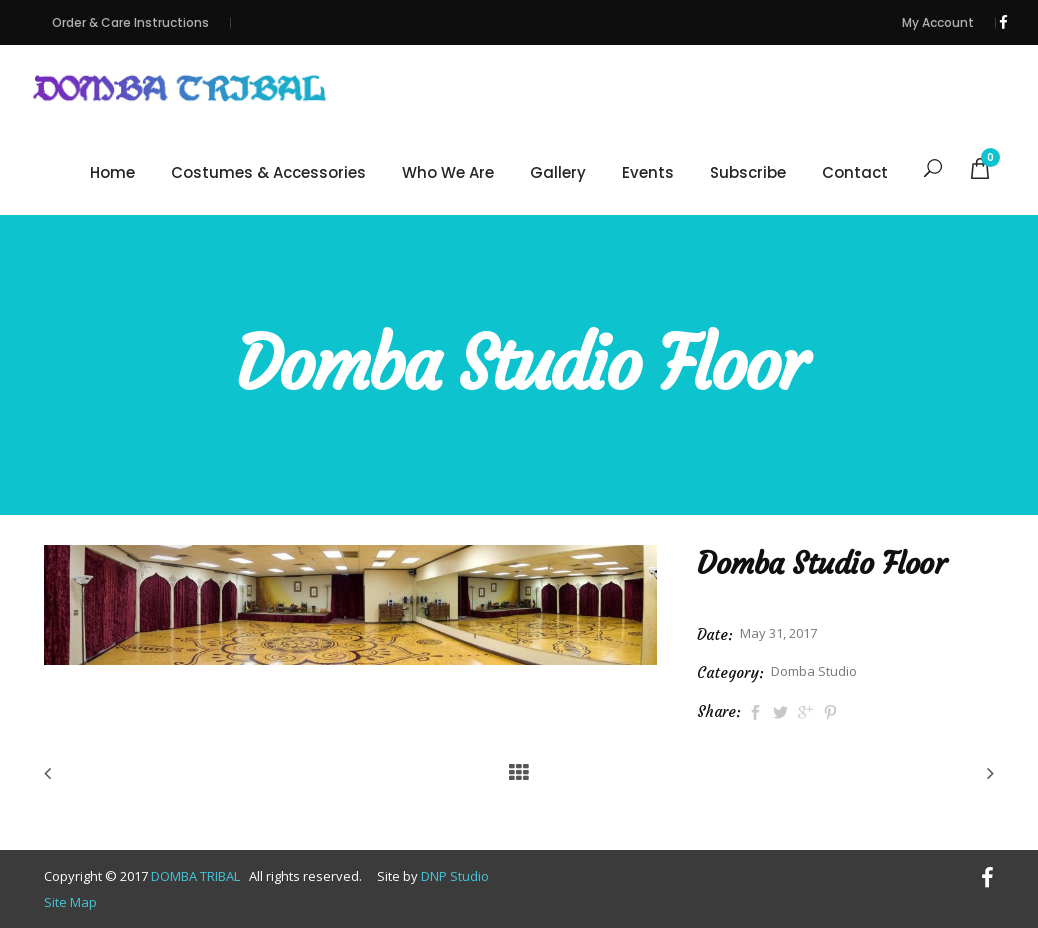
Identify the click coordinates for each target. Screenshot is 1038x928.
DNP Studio (455, 876)
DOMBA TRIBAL (197, 876)
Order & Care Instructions (130, 22)
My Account (938, 22)
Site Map (70, 902)
